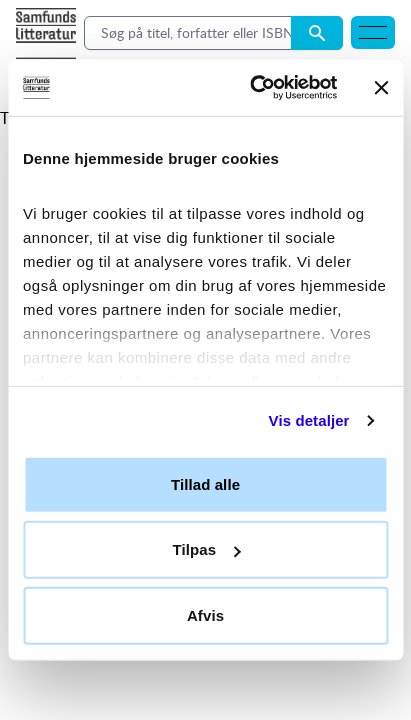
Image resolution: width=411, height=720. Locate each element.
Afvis (205, 614)
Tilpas (206, 549)
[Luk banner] (381, 88)
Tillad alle (205, 483)
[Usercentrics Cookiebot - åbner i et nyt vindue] (254, 88)
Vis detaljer (309, 420)
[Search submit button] (317, 33)
